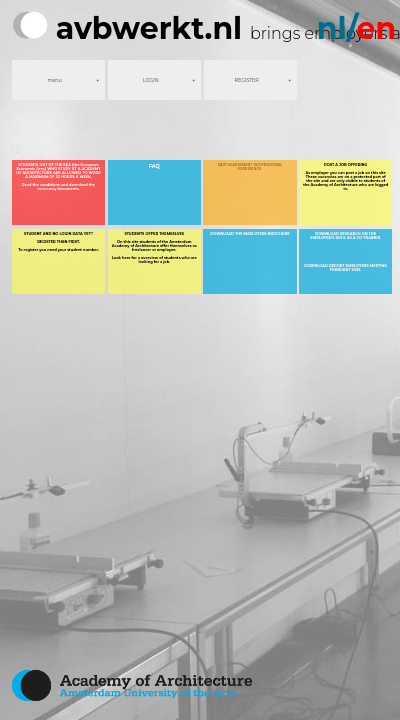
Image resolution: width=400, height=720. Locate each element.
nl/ (356, 28)
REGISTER (247, 80)
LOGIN (151, 80)
